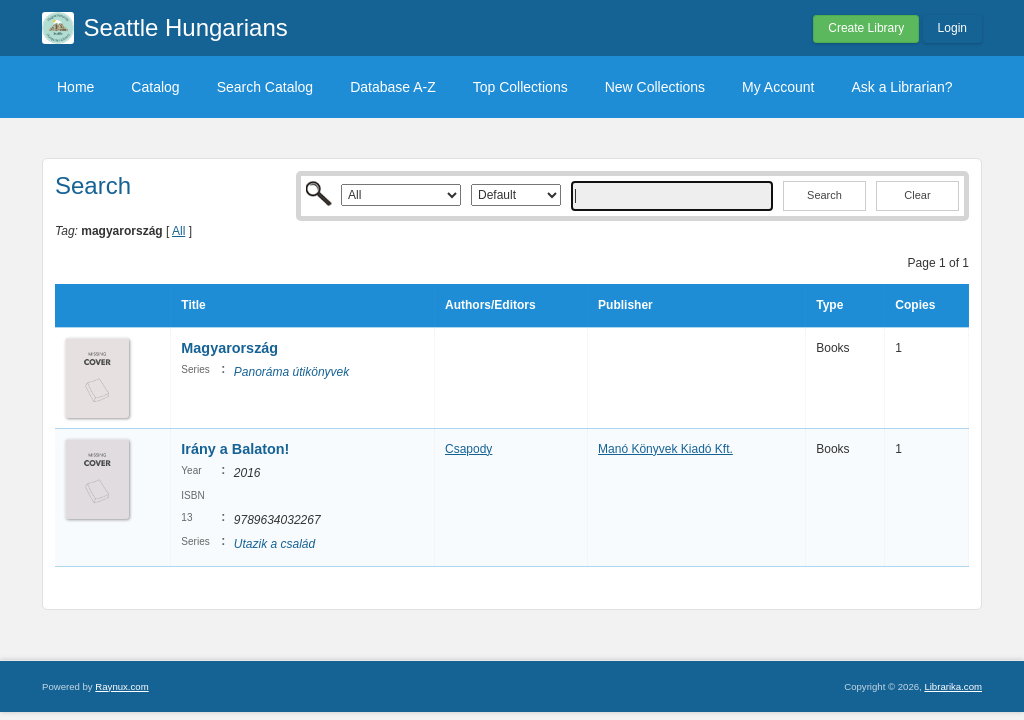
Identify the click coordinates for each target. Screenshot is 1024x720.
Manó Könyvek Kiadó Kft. (665, 449)
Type (829, 305)
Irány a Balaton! (235, 449)
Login (952, 28)
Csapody (468, 449)
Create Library (866, 28)
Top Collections (520, 87)
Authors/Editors (490, 305)
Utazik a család (274, 544)
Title (193, 305)
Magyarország (229, 348)
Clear (917, 195)
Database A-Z (393, 87)
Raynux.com (121, 686)
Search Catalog (265, 87)
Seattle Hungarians (186, 27)
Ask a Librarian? (901, 87)
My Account (778, 87)
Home (75, 87)
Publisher (625, 305)
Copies (915, 305)
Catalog (155, 87)
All (178, 231)
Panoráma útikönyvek (291, 372)
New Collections (655, 87)
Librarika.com (953, 686)
